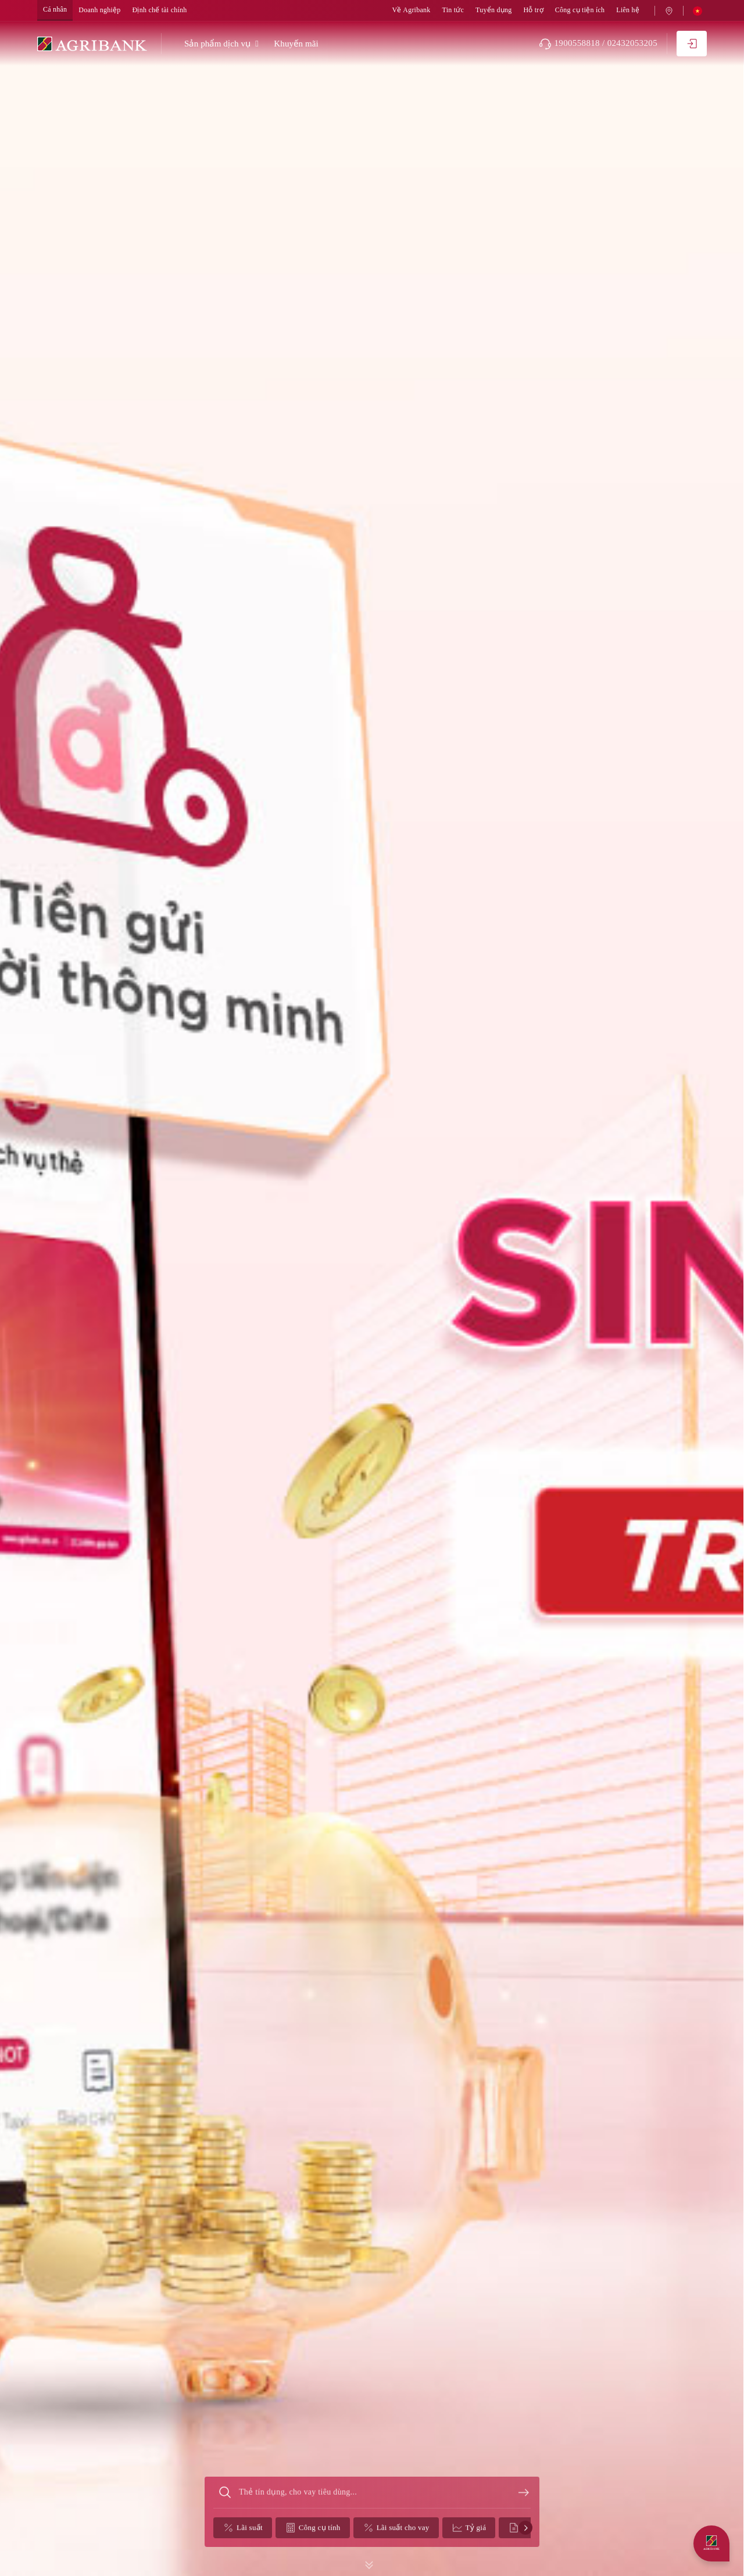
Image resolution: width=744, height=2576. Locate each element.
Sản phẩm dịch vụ (217, 43)
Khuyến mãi (296, 43)
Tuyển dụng (493, 10)
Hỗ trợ (533, 10)
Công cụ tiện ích (580, 10)
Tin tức (453, 10)
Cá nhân (55, 9)
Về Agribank (411, 10)
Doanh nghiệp (99, 10)
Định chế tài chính (160, 10)
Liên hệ (627, 10)
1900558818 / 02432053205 (598, 44)
